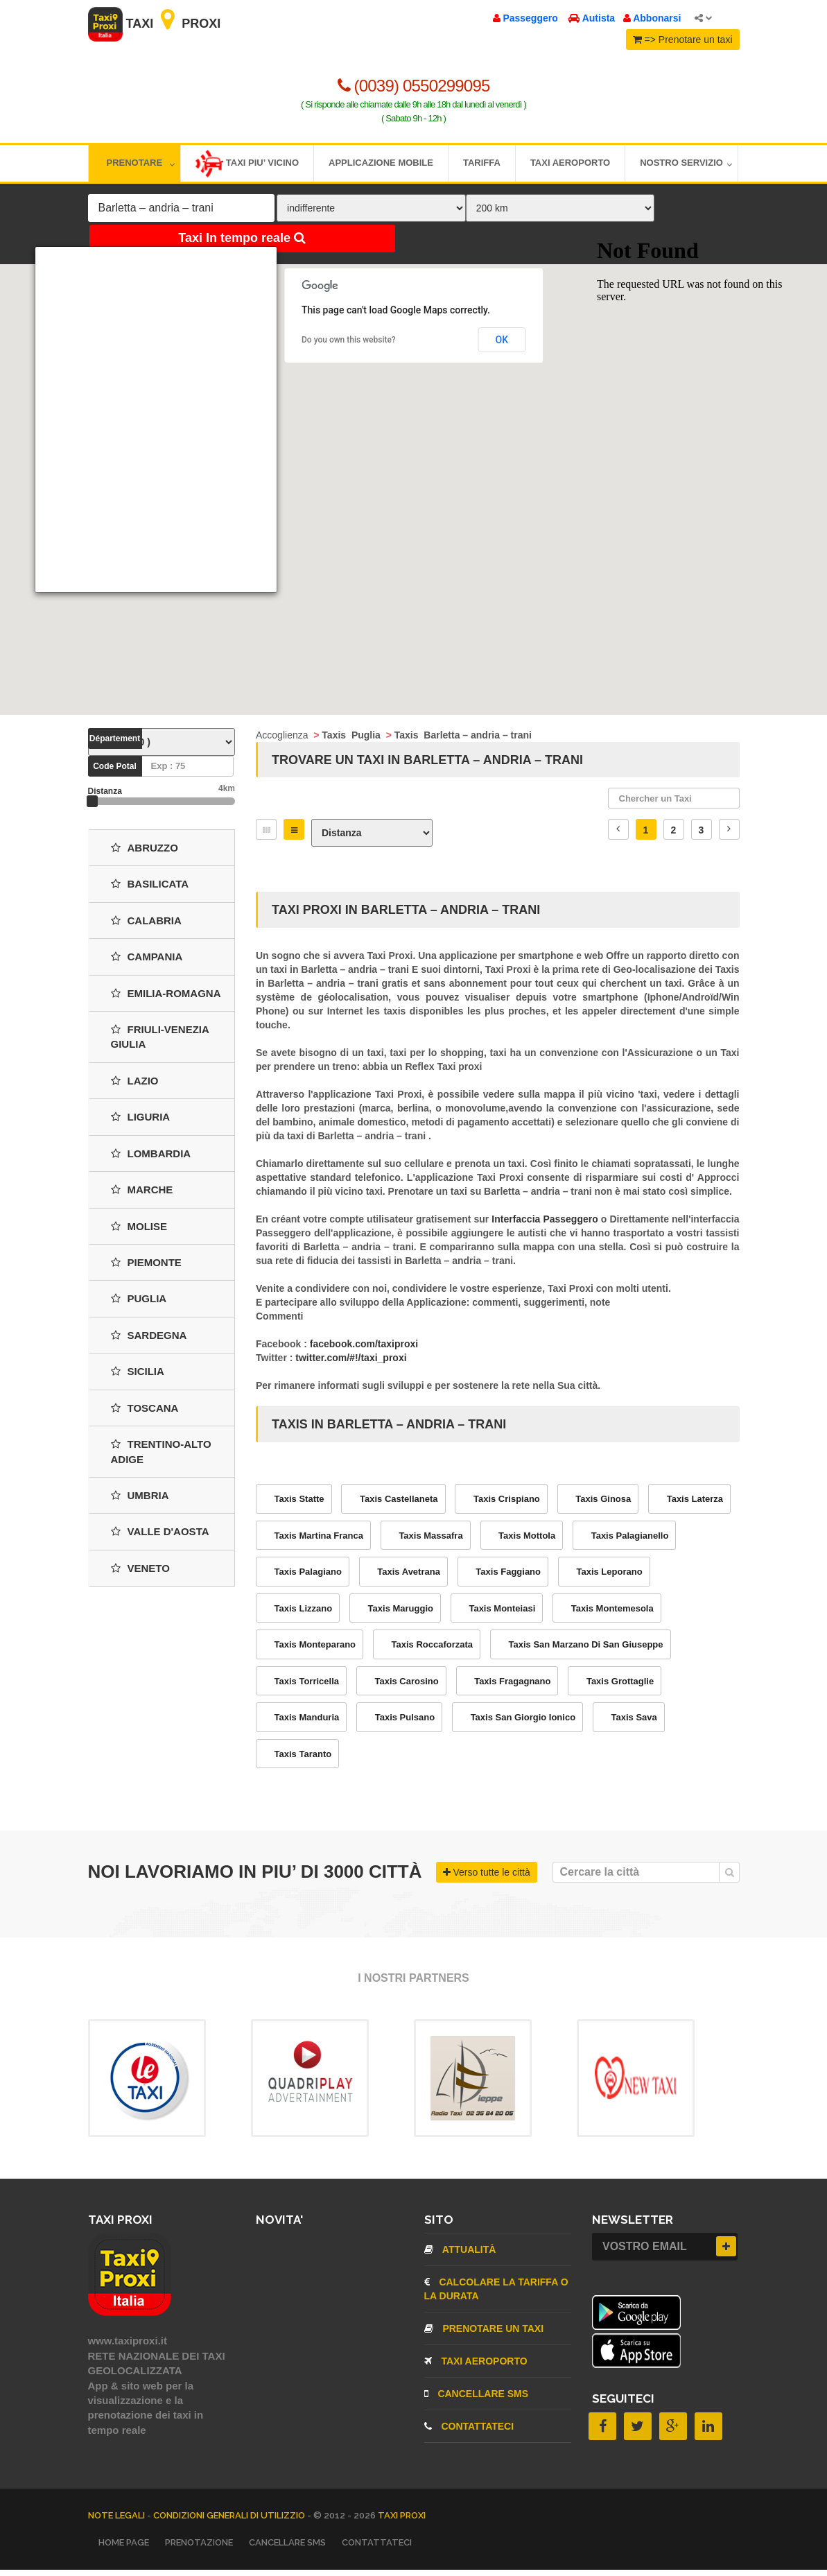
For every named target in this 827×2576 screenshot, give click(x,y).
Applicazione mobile (381, 164)
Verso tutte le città (486, 1878)
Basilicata (150, 890)
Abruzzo (144, 853)
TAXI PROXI (402, 2521)
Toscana (145, 1413)
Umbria (140, 1501)
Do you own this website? (349, 342)
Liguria (141, 1123)
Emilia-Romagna (166, 999)
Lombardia (151, 1159)
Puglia (139, 1305)
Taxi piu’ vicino (247, 166)
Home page (123, 2548)
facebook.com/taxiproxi (364, 1350)
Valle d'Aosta (160, 1538)
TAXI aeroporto (476, 2367)
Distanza (105, 797)
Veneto (140, 1574)
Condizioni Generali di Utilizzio (230, 2521)
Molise (139, 1232)
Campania (147, 963)
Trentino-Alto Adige (161, 1457)
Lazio (135, 1086)
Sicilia (137, 1377)
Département (114, 744)
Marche (142, 1196)
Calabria (146, 926)
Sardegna (149, 1341)
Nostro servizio (686, 164)
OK (502, 341)
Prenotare (141, 164)
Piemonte (146, 1268)
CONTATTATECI (469, 2432)
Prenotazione (199, 2548)
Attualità (460, 2255)
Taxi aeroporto (570, 164)
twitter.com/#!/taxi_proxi (350, 1363)
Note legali (117, 2521)
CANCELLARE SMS (476, 2399)
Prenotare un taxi (484, 2334)
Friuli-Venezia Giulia (160, 1042)
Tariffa (481, 164)
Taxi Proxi (154, 24)
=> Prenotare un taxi (683, 39)
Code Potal (115, 772)
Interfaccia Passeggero (546, 1225)
